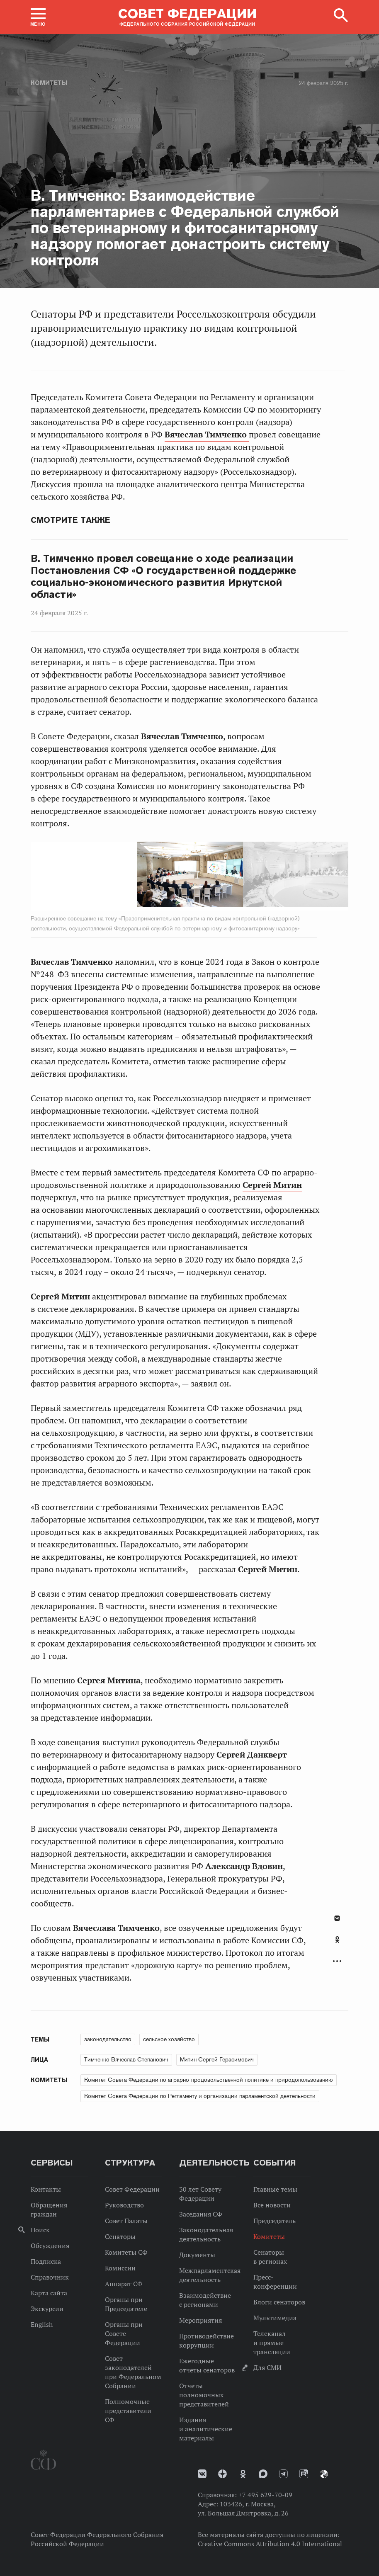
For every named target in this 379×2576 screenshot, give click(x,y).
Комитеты (49, 83)
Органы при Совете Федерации (124, 2333)
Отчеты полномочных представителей (204, 2395)
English (42, 2324)
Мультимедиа (274, 2318)
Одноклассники (337, 1939)
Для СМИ (267, 2367)
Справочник (50, 2277)
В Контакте (337, 1918)
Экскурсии (47, 2308)
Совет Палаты (126, 2221)
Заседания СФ (200, 2214)
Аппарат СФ (124, 2284)
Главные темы (275, 2189)
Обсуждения (50, 2245)
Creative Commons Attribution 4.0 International (270, 2544)
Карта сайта (49, 2293)
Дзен (222, 2473)
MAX (263, 2473)
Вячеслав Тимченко (207, 434)
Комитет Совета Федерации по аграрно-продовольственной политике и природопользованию (208, 2079)
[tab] (337, 1944)
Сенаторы (120, 2236)
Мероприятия (200, 2320)
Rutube (303, 2473)
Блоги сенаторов (279, 2302)
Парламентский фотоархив (324, 2474)
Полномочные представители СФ (128, 2410)
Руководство (124, 2205)
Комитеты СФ (126, 2252)
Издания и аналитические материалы (205, 2429)
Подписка (46, 2261)
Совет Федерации (132, 2189)
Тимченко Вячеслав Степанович (126, 2059)
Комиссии (120, 2268)
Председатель (274, 2221)
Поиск (40, 2230)
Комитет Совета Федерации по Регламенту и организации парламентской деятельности (200, 2096)
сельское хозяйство (169, 2039)
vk (202, 2473)
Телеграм (283, 2473)
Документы (197, 2255)
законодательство (107, 2039)
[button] (38, 17)
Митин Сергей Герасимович (217, 2059)
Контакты (46, 2189)
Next (198, 876)
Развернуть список (337, 1961)
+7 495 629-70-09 (265, 2495)
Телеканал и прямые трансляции (271, 2342)
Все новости (272, 2205)
